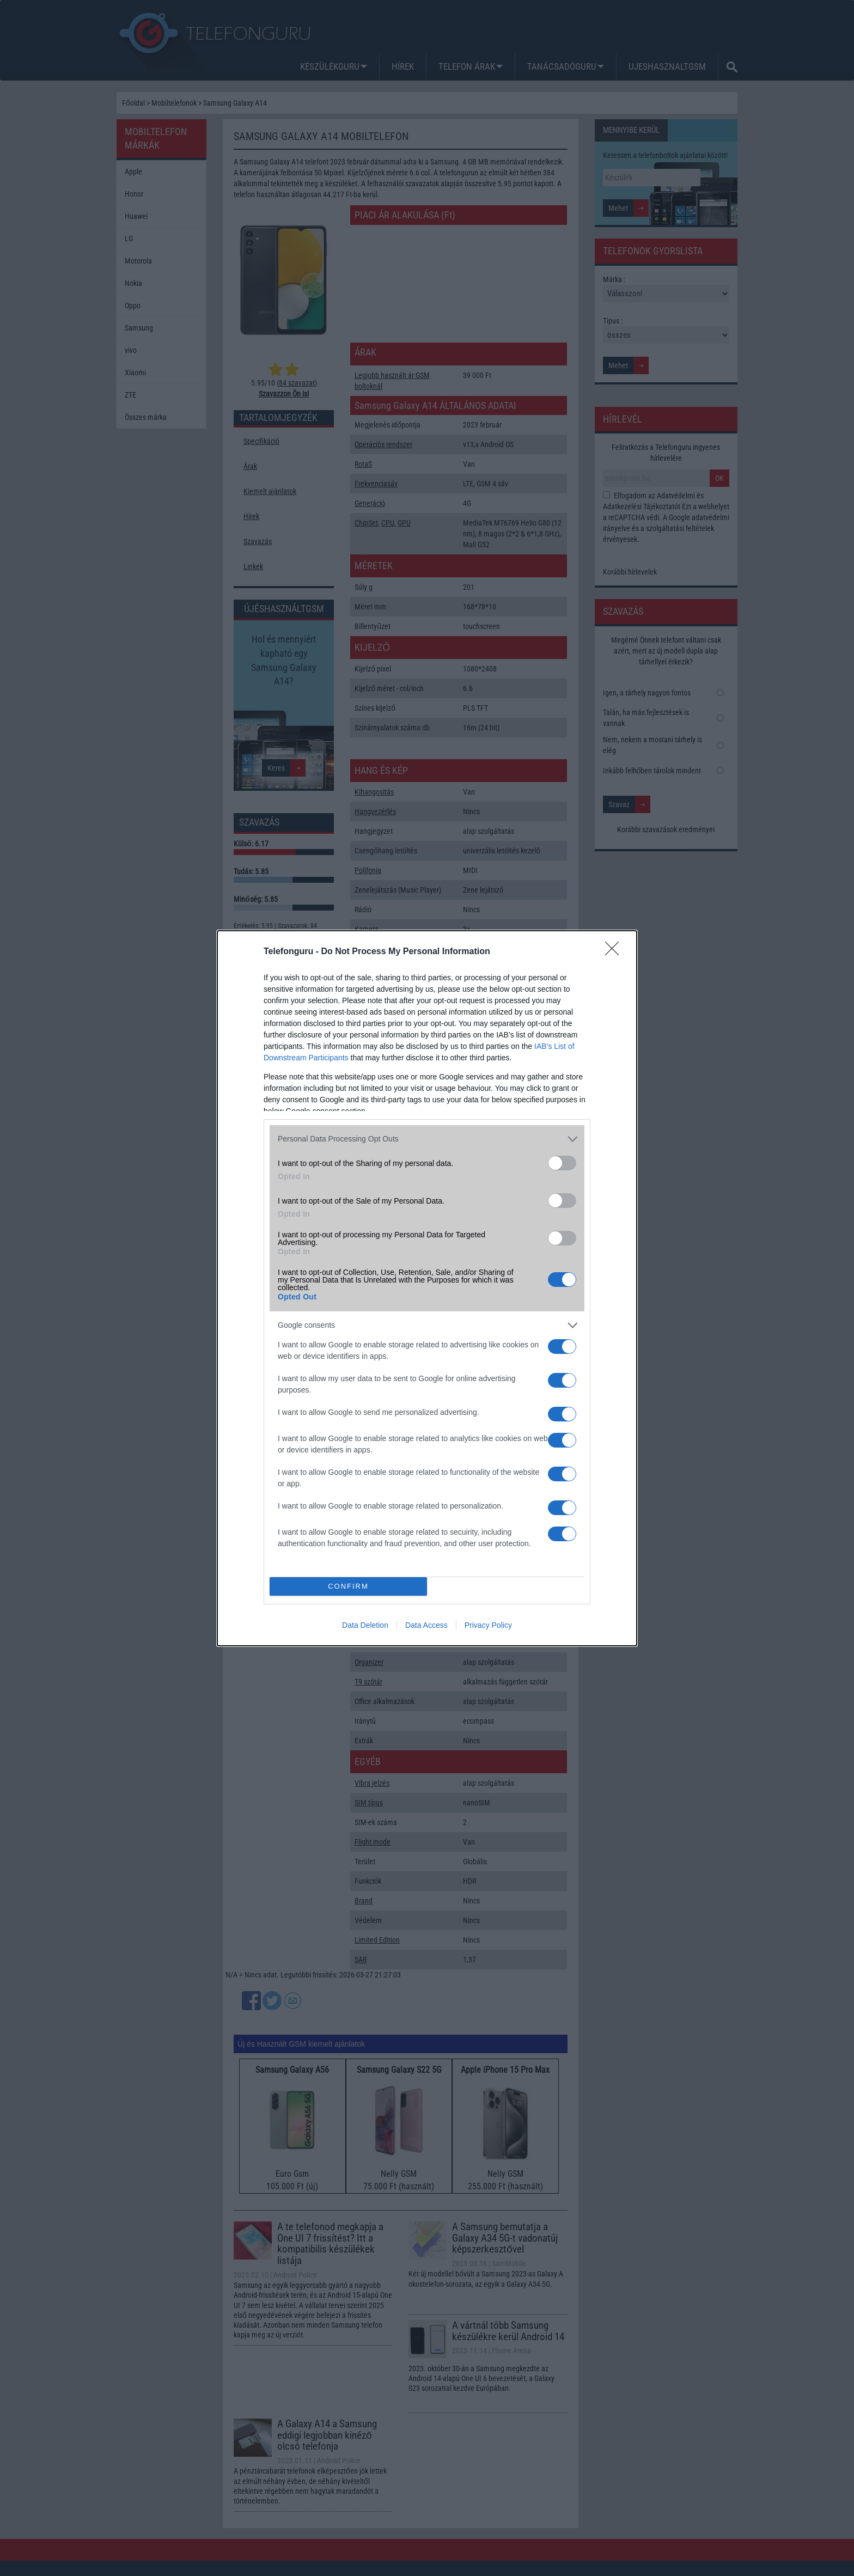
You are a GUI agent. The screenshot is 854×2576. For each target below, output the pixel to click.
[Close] (615, 952)
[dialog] (427, 1288)
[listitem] (427, 1139)
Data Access (426, 1625)
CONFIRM (348, 1586)
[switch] (562, 1163)
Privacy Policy (488, 1625)
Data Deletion (365, 1625)
